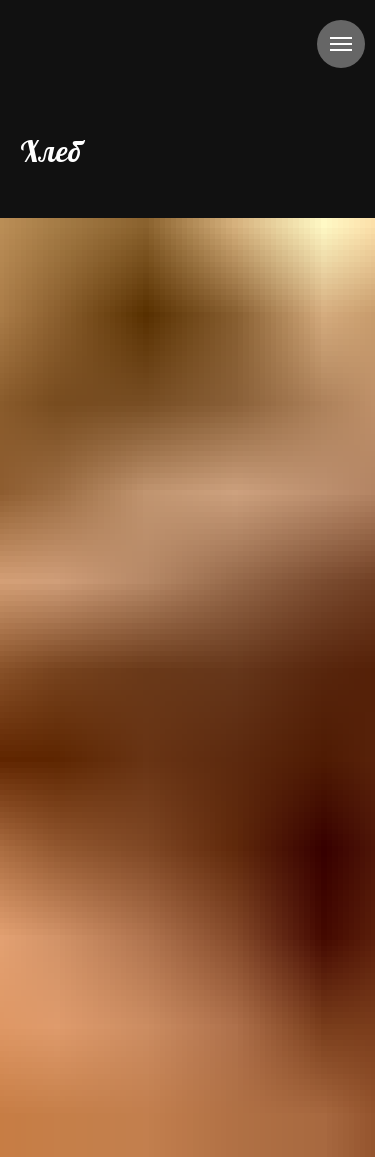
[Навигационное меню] (341, 44)
